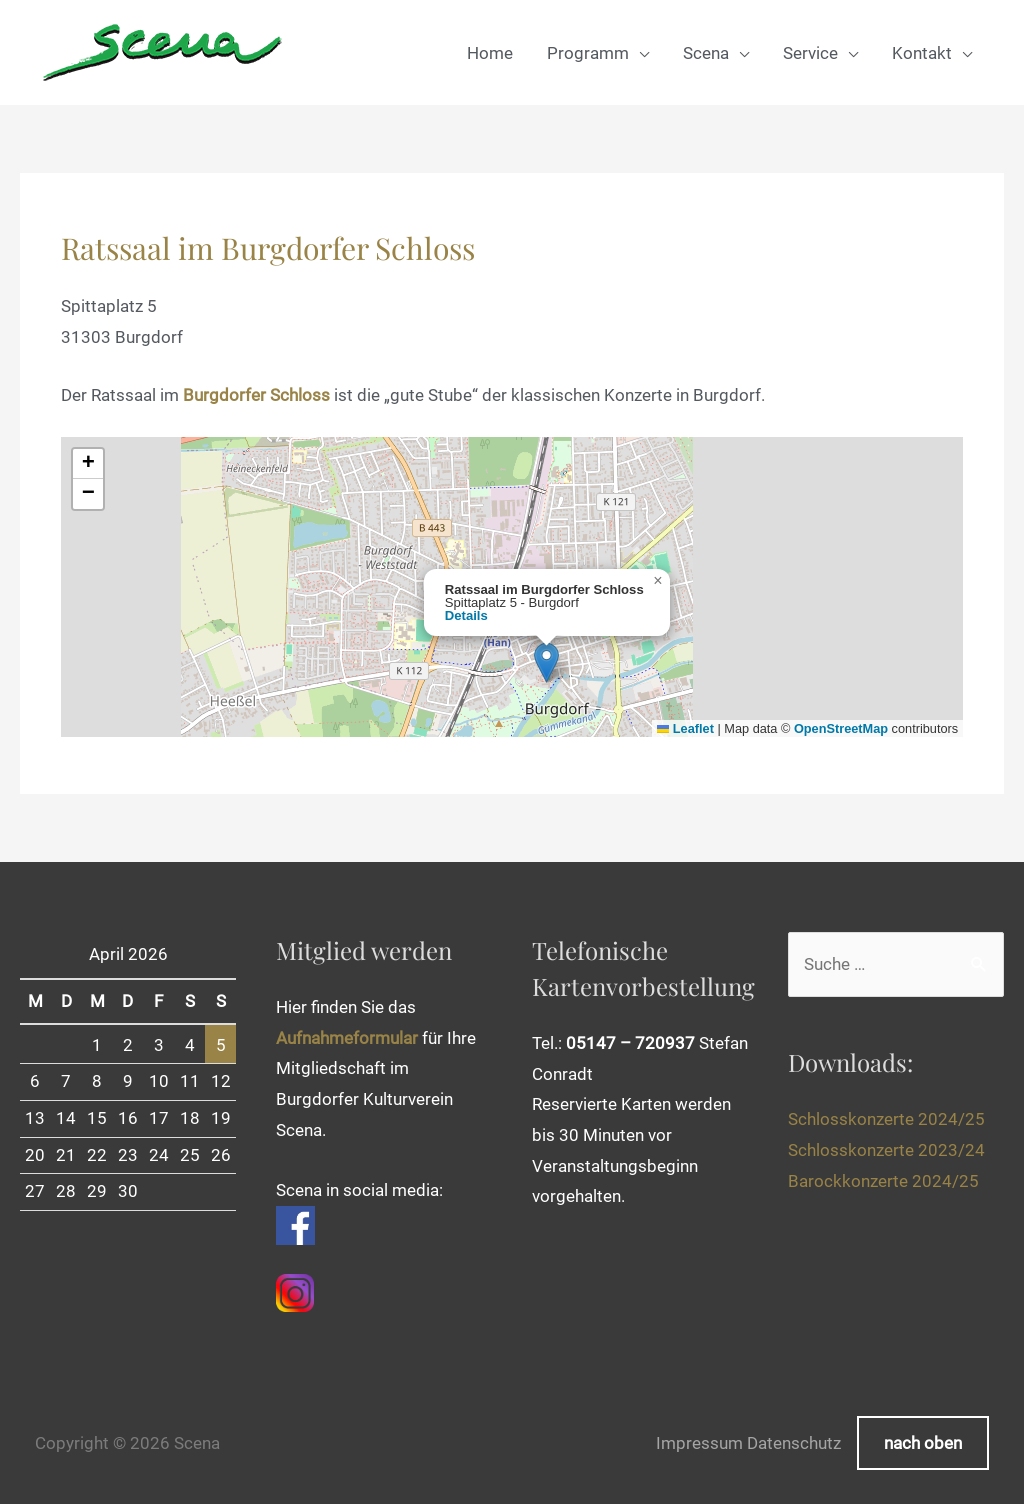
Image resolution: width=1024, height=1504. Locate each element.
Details (466, 615)
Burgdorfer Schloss (256, 395)
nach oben (923, 1443)
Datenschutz (794, 1443)
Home (490, 53)
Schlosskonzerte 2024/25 (886, 1119)
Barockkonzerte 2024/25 (883, 1181)
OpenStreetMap (841, 728)
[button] (546, 662)
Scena (706, 53)
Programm (588, 53)
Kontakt (922, 53)
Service (810, 53)
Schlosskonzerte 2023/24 (886, 1150)
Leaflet (685, 728)
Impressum (699, 1443)
